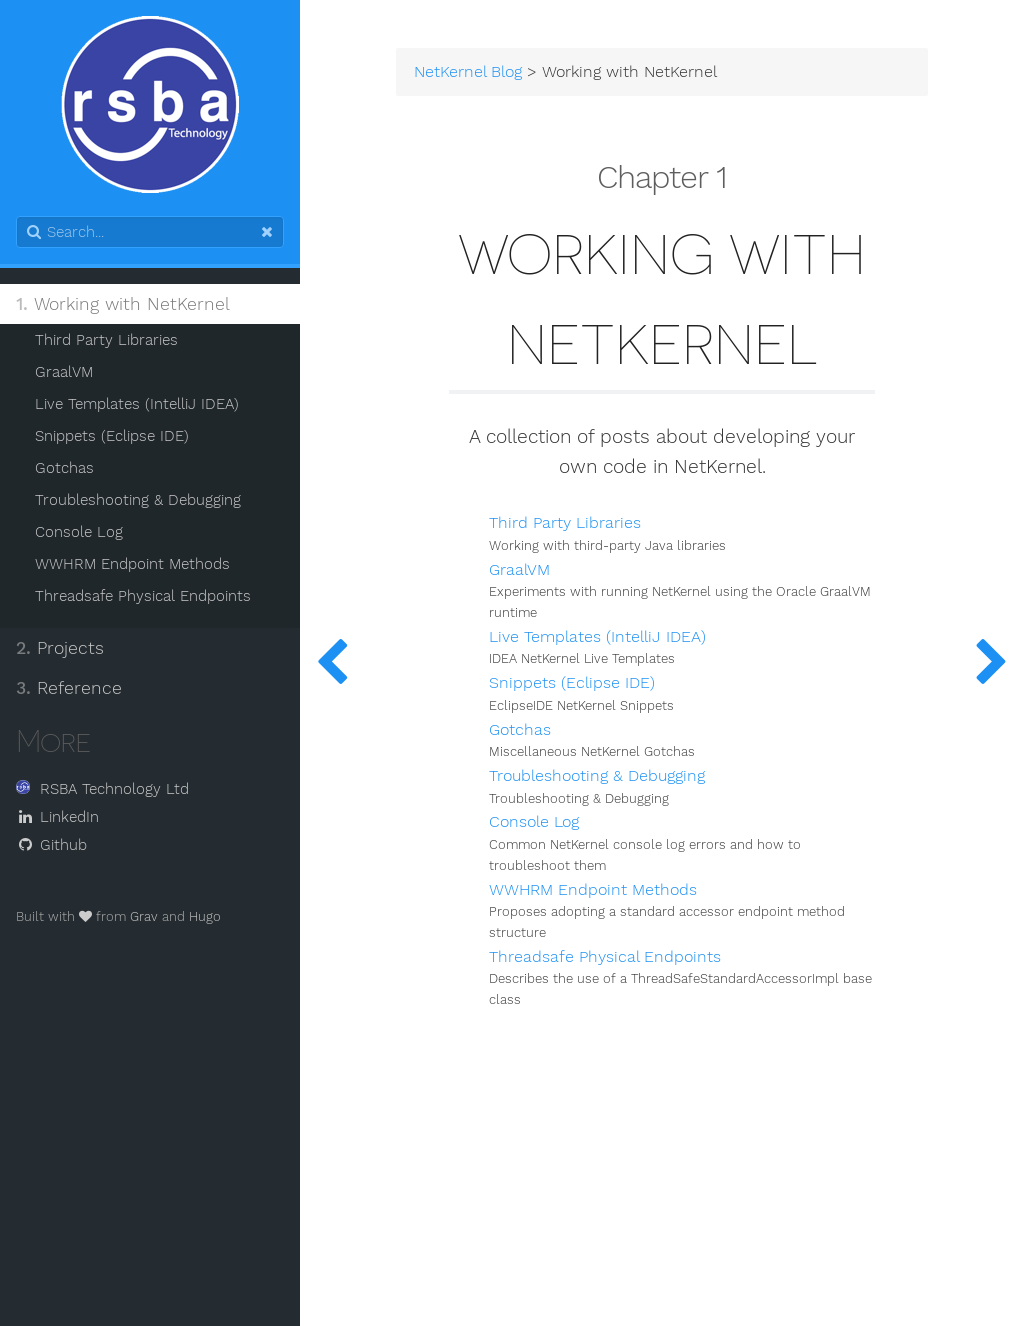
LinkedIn (57, 817)
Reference (69, 688)
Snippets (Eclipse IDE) (112, 436)
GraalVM (64, 372)
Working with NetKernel (123, 304)
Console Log (79, 532)
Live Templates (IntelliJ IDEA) (137, 404)
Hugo (205, 916)
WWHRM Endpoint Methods (132, 564)
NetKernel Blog (468, 72)
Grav (144, 916)
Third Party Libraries (106, 340)
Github (51, 845)
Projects (60, 648)
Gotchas (64, 468)
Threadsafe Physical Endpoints (143, 596)
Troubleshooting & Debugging (138, 500)
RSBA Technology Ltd (102, 789)
